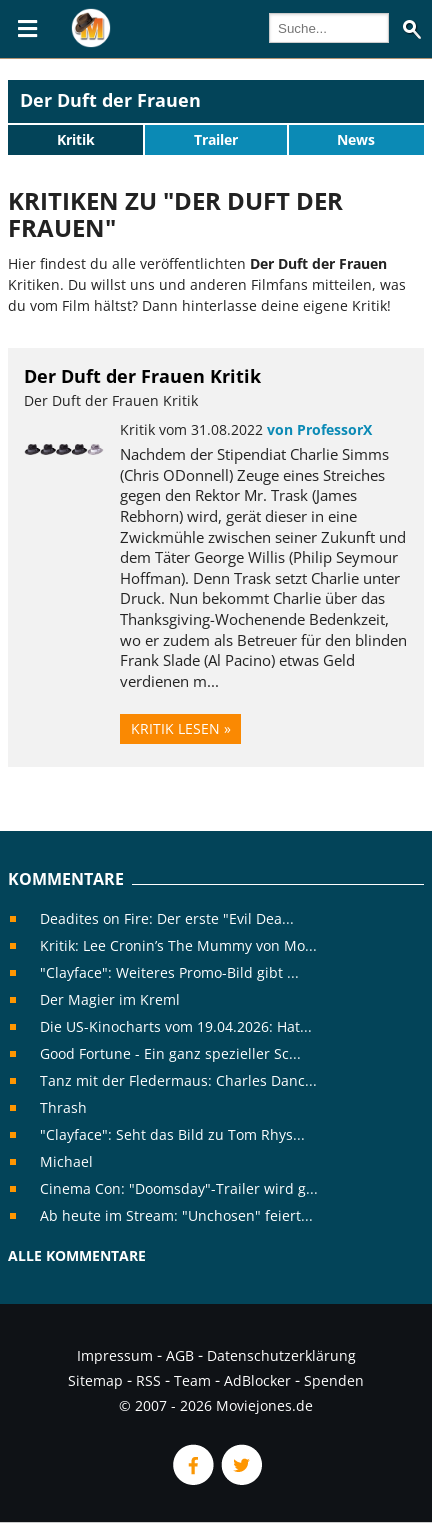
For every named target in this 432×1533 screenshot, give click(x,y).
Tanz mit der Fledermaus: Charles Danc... (178, 1080)
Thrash (63, 1107)
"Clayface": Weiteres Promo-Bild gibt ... (169, 972)
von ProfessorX (319, 429)
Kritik (76, 139)
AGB (180, 1355)
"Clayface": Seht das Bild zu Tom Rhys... (172, 1134)
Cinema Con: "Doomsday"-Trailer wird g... (179, 1188)
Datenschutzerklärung (281, 1355)
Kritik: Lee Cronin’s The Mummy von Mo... (178, 945)
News (356, 139)
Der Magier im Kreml (110, 999)
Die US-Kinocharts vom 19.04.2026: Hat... (176, 1026)
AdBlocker (257, 1380)
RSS (148, 1380)
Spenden (334, 1380)
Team (192, 1380)
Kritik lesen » (181, 728)
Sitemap (95, 1380)
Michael (66, 1161)
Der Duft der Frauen (110, 100)
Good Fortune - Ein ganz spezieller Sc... (170, 1053)
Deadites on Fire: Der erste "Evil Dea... (167, 918)
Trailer (216, 139)
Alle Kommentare (77, 1255)
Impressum (115, 1355)
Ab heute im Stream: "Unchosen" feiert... (176, 1215)
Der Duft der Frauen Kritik (142, 376)
